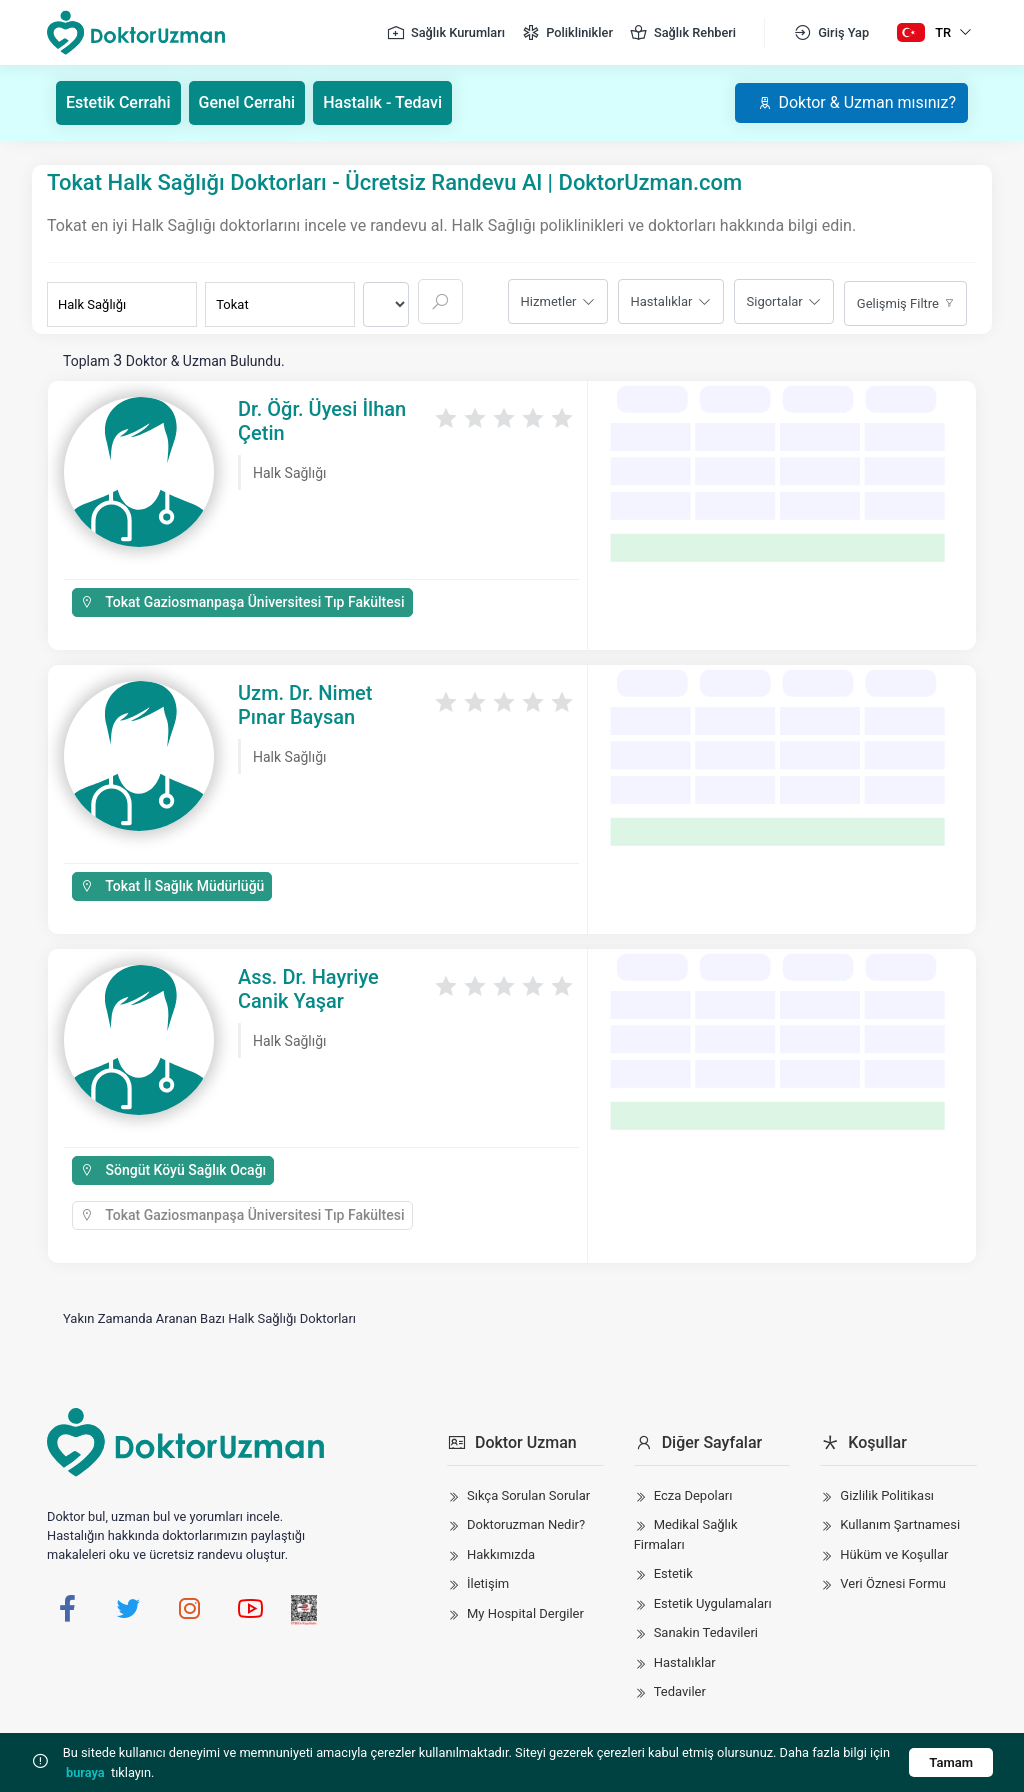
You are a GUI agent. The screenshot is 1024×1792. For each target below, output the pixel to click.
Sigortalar (775, 301)
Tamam (951, 1762)
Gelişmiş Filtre (898, 303)
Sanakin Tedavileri (706, 1632)
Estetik (673, 1573)
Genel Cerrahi (247, 102)
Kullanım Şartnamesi (900, 1524)
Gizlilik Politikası (887, 1495)
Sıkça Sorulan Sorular (528, 1495)
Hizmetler (549, 301)
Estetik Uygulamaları (713, 1603)
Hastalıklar (662, 301)
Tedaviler (680, 1691)
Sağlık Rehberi (682, 33)
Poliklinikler (567, 33)
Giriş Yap (831, 33)
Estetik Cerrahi (118, 102)
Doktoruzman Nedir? (526, 1524)
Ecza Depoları (693, 1495)
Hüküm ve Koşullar (894, 1554)
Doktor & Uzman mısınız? (856, 102)
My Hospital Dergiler (525, 1613)
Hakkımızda (501, 1554)
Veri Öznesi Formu (893, 1583)
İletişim (488, 1583)
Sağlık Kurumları (445, 33)
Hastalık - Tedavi (382, 102)
